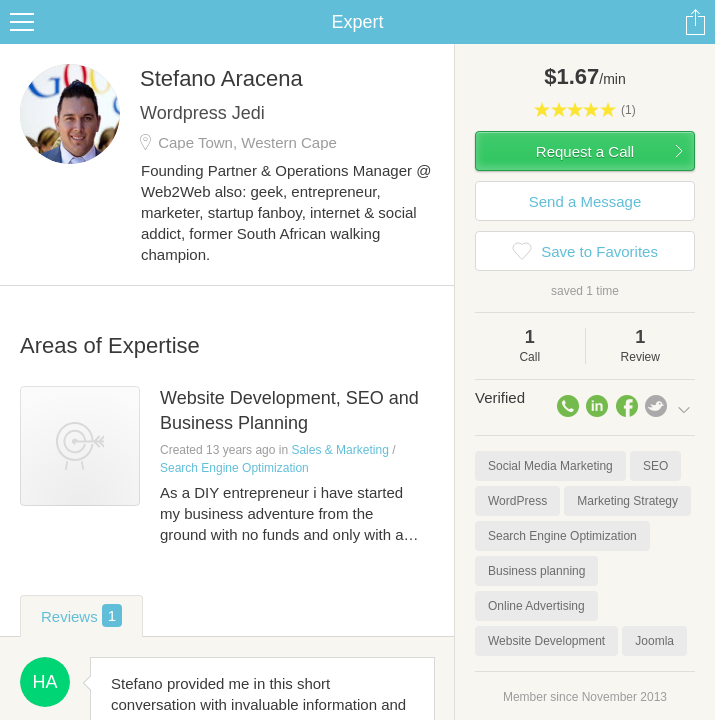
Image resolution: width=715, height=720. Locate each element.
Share (695, 22)
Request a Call (585, 151)
